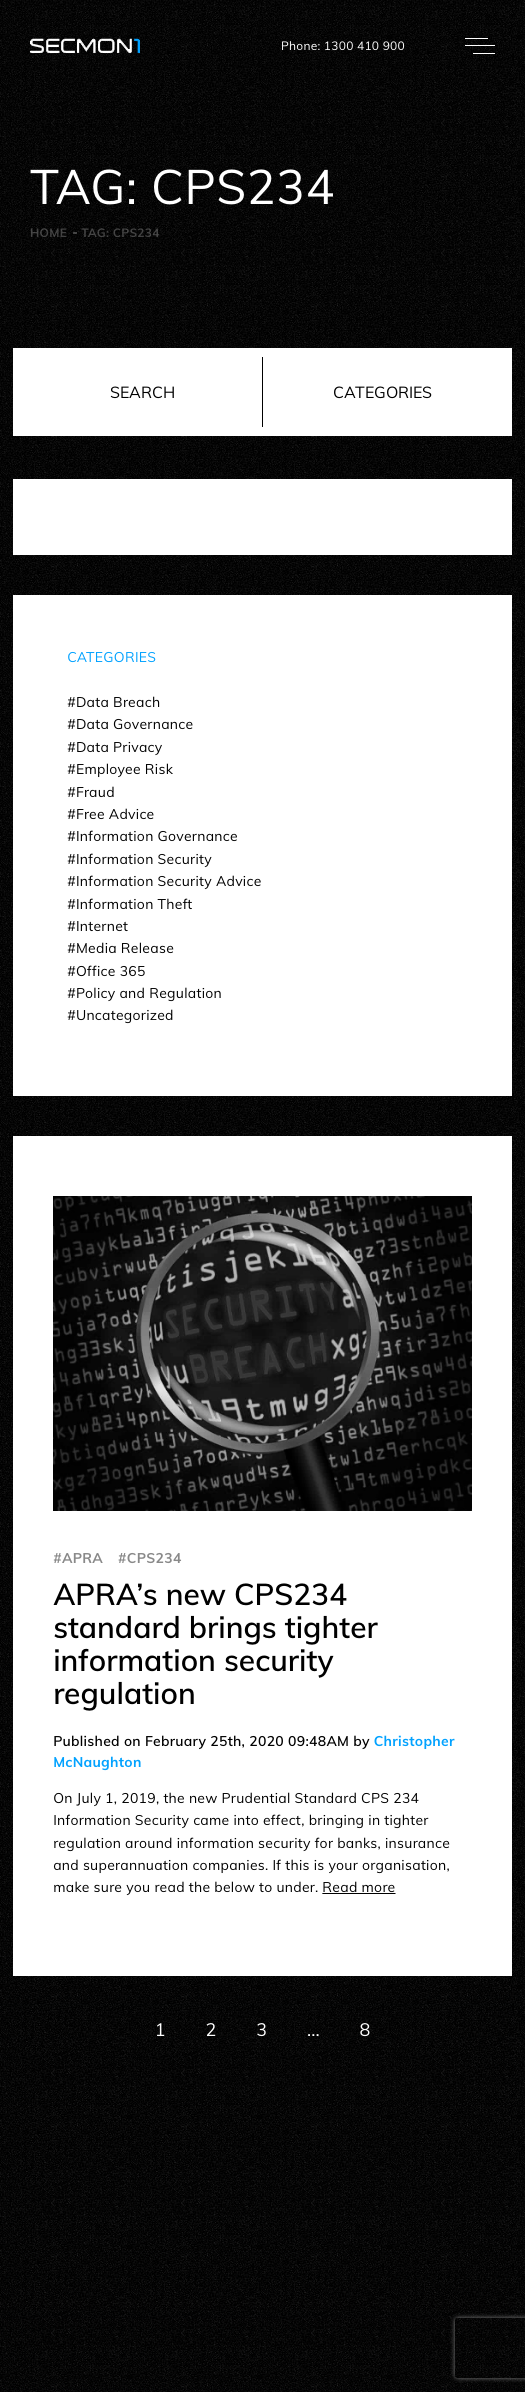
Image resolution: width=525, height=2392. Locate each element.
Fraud (95, 792)
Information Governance (157, 836)
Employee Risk (124, 769)
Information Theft (134, 904)
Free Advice (115, 814)
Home (48, 232)
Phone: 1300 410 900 (343, 45)
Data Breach (118, 702)
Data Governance (135, 724)
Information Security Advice (169, 881)
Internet (102, 926)
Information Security (144, 859)
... (313, 2029)
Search (142, 392)
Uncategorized (125, 1015)
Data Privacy (119, 747)
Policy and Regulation (149, 993)
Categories (382, 392)
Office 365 (111, 971)
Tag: (120, 232)
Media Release (125, 948)
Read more (358, 1887)
